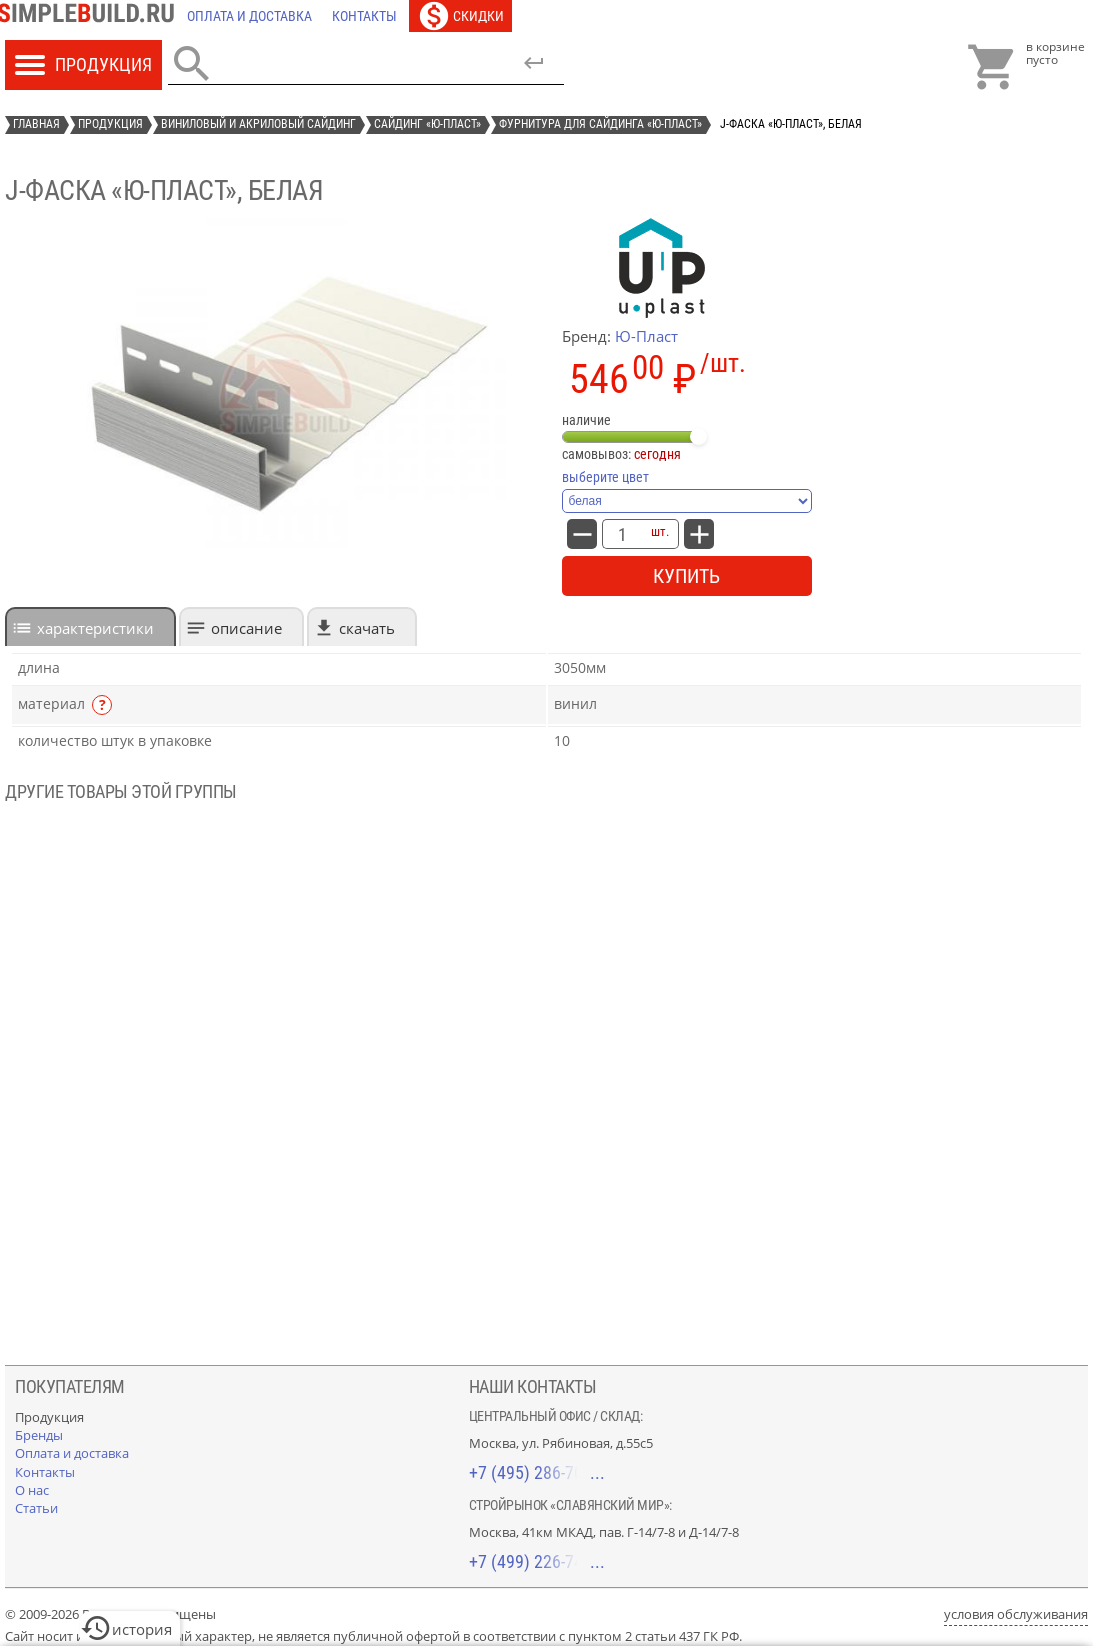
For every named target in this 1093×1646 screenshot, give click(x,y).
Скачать (367, 628)
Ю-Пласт (646, 336)
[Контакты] (364, 16)
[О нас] (32, 1490)
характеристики (95, 628)
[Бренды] (39, 1435)
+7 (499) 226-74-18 (537, 1561)
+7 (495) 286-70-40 (537, 1472)
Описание (246, 628)
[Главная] (91, 16)
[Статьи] (36, 1508)
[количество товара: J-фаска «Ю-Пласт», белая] (622, 534)
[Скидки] (460, 16)
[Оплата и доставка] (249, 16)
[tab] (90, 626)
